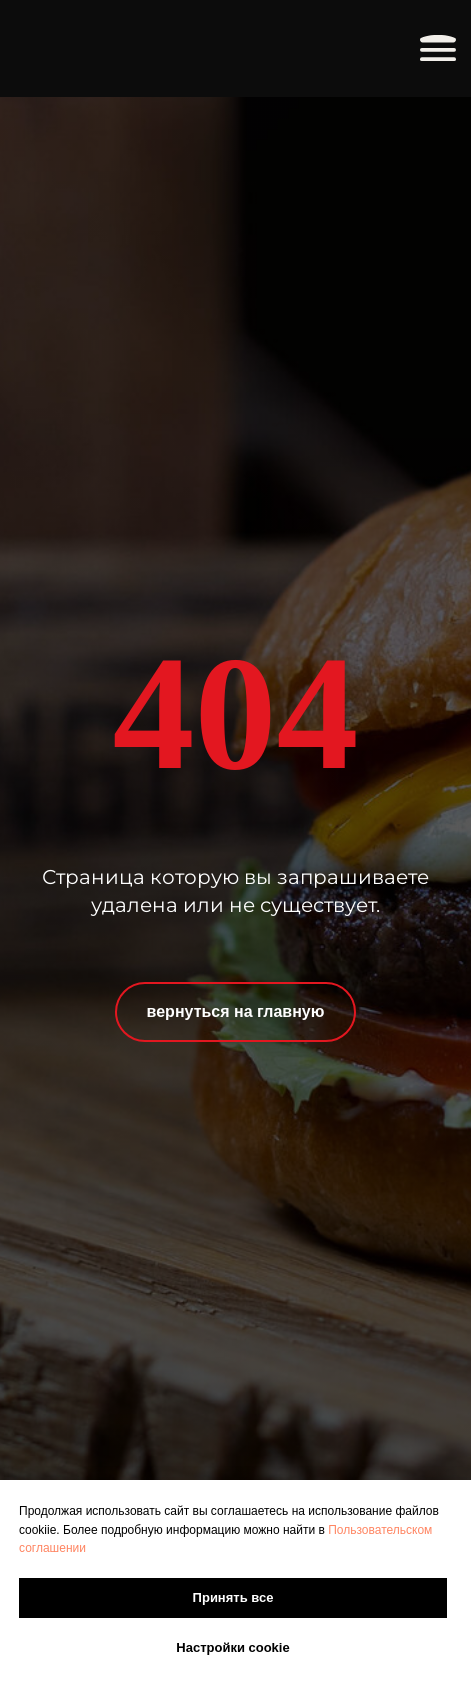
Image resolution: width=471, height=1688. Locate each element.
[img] (128, 48)
